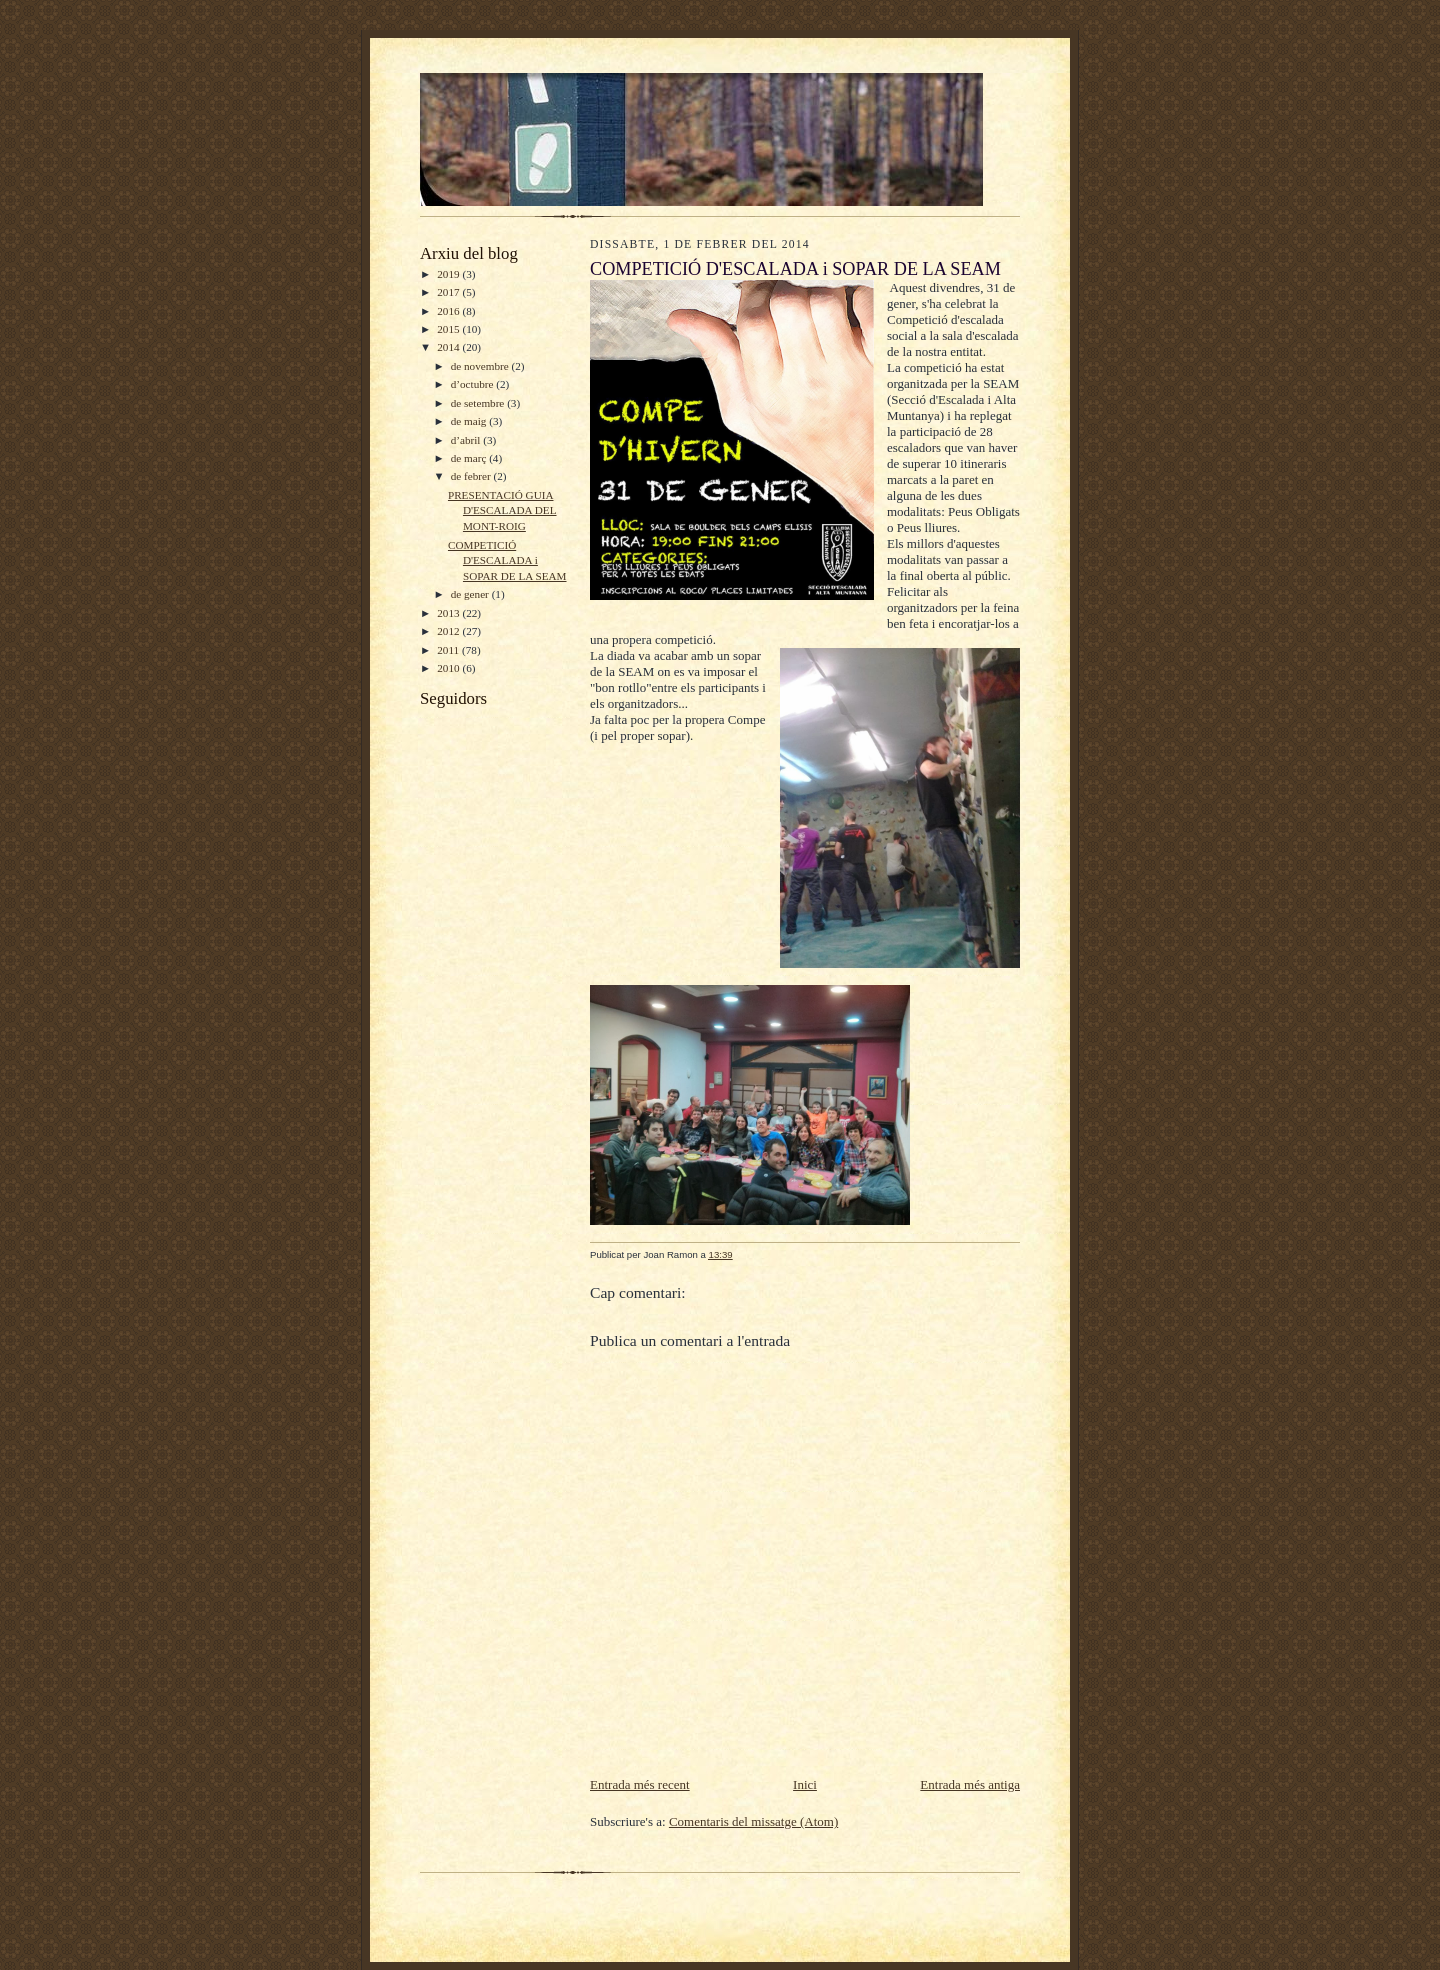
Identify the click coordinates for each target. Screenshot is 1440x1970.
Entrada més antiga (970, 1784)
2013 (449, 613)
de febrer (472, 476)
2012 (449, 631)
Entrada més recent (640, 1784)
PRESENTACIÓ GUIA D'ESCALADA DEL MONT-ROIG (502, 510)
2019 (449, 274)
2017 (449, 292)
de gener (471, 594)
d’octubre (474, 384)
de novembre (481, 366)
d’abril (467, 440)
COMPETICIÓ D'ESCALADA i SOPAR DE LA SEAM (507, 560)
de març (470, 458)
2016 (449, 311)
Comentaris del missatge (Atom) (753, 1821)
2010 (449, 668)
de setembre (479, 403)
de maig (470, 421)
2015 (449, 329)
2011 (449, 650)
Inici (805, 1784)
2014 (449, 347)
